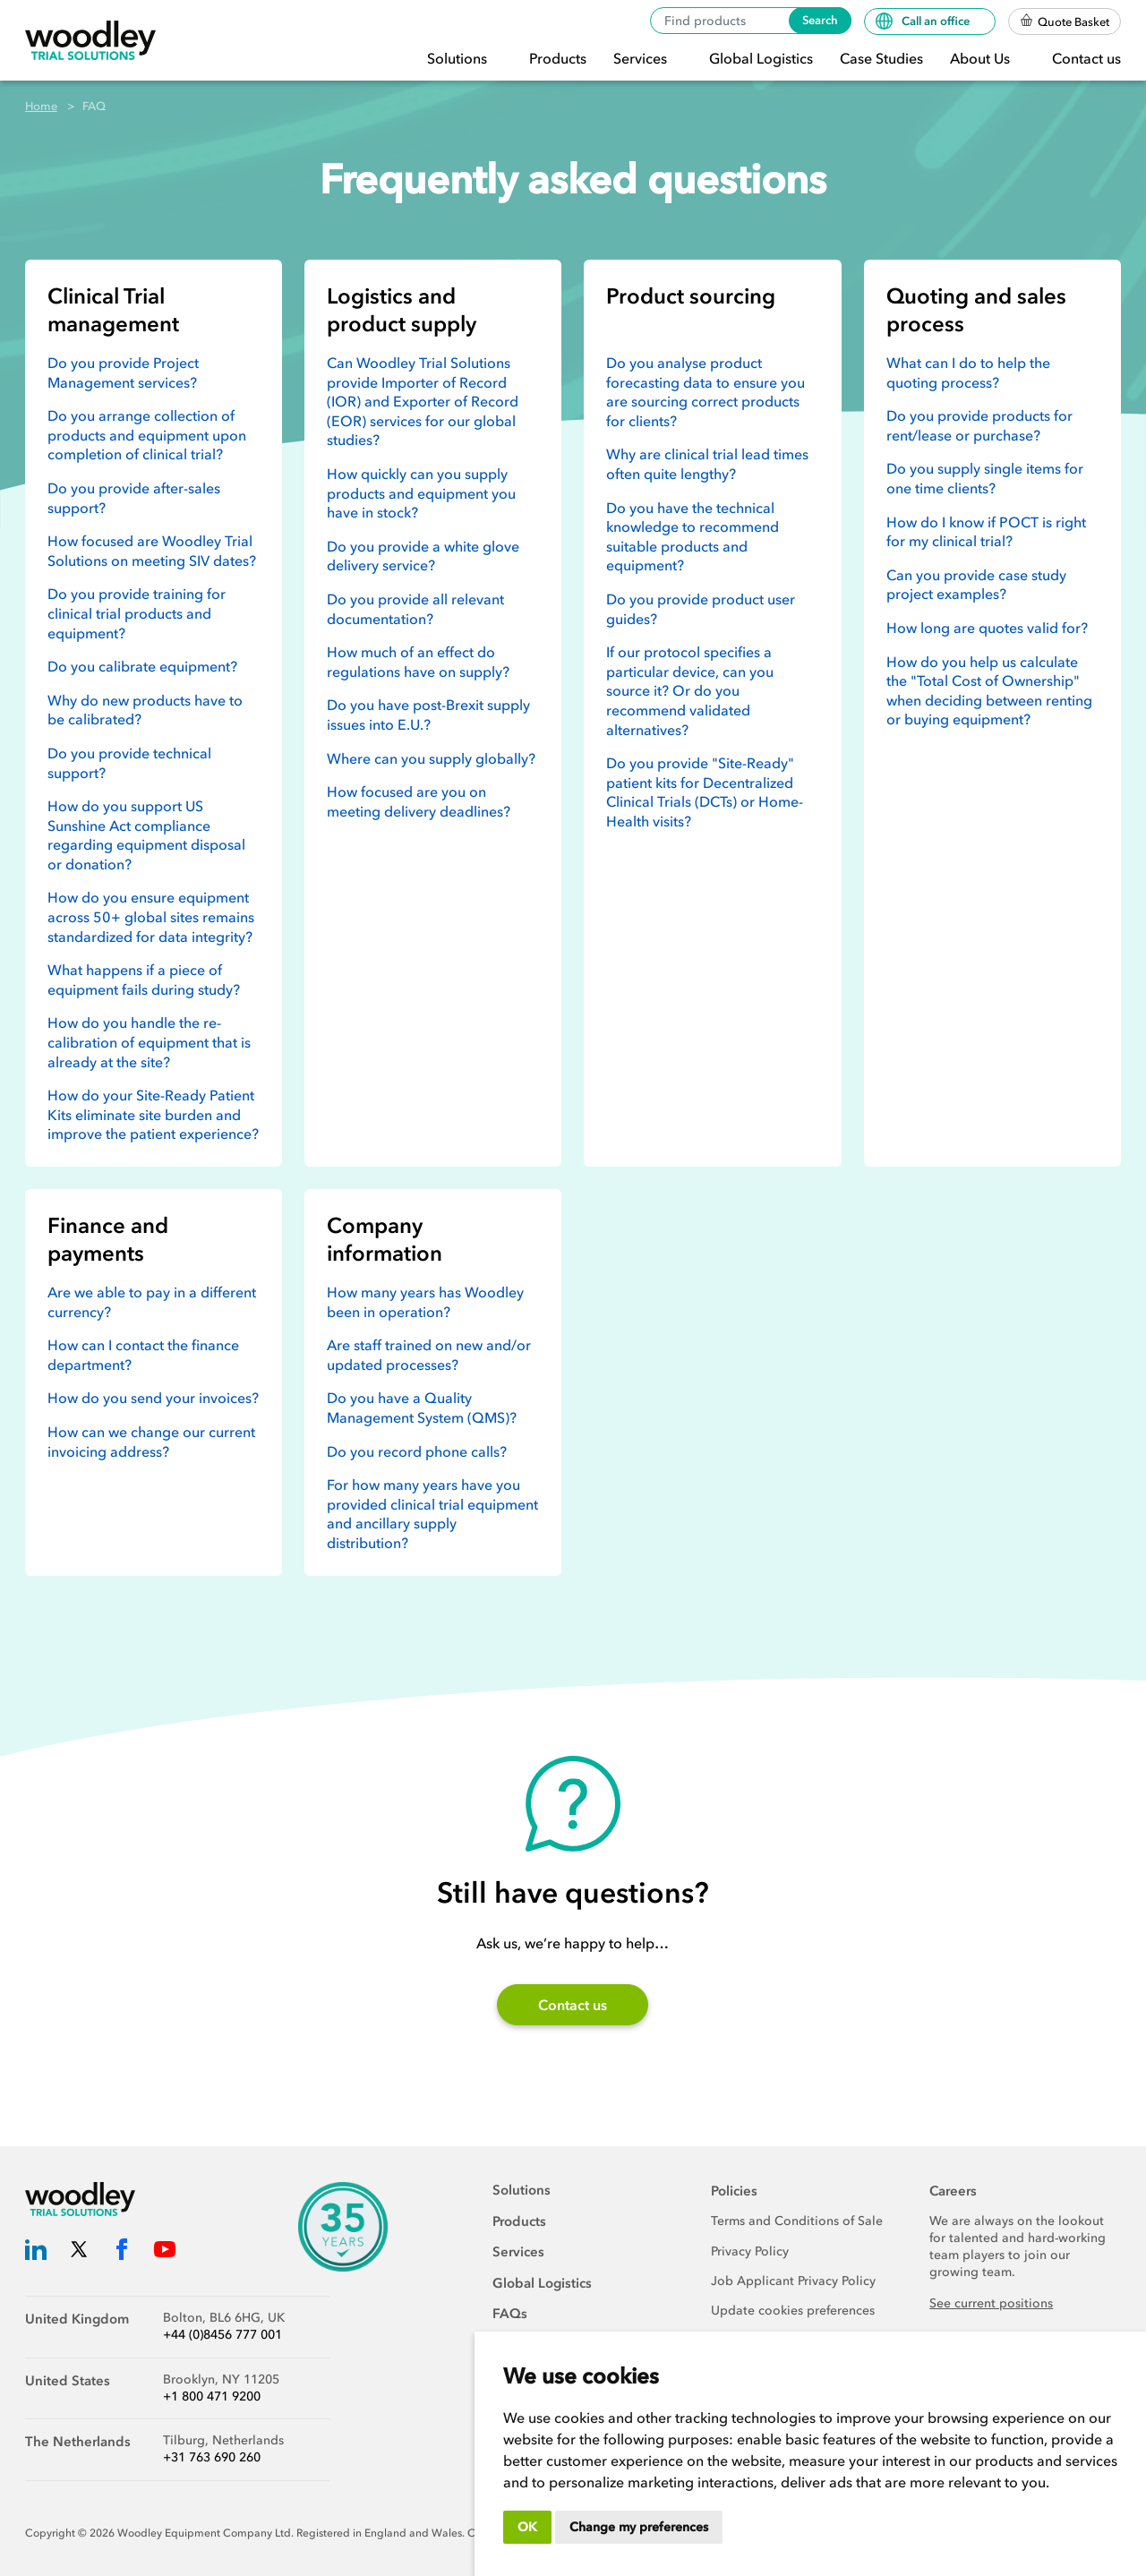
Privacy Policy (750, 2251)
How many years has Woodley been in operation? (425, 1302)
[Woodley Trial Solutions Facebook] (122, 2252)
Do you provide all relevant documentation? (415, 609)
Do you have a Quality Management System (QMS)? (422, 1407)
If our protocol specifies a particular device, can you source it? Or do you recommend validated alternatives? (690, 690)
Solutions (459, 58)
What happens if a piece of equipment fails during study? (143, 979)
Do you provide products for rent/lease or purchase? (979, 425)
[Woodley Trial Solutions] (90, 41)
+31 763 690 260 (212, 2457)
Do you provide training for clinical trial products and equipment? (136, 613)
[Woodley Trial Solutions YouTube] (164, 2252)
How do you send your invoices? (153, 1398)
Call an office (924, 21)
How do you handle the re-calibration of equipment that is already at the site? (149, 1042)
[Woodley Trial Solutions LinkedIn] (36, 2252)
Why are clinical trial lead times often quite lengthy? (707, 464)
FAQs (509, 2314)
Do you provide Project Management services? (123, 372)
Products (557, 58)
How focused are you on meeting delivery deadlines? (418, 801)
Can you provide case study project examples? (976, 584)
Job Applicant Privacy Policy (793, 2281)
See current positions (991, 2303)
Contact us (1086, 58)
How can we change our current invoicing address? (151, 1441)
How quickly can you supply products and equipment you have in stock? (421, 493)
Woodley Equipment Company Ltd (204, 2533)
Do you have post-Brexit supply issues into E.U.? (428, 714)
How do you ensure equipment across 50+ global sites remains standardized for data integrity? (150, 916)
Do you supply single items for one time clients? (984, 478)
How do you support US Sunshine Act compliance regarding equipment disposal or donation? (146, 835)
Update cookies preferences (793, 2310)
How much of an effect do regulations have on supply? (418, 661)
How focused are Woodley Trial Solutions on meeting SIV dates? (151, 550)
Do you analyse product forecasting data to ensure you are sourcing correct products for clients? (705, 392)
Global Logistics (761, 58)
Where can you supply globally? (431, 758)
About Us (981, 58)
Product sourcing (690, 296)
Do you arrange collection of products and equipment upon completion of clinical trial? (146, 435)
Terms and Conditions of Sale (797, 2221)
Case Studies (881, 58)
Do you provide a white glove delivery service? (423, 556)
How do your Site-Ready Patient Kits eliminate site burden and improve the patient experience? (153, 1114)
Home (41, 106)
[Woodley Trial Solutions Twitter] (79, 2252)
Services (642, 58)
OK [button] (527, 2527)
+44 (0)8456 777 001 (222, 2334)
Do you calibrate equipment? (142, 666)
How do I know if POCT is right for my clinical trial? (986, 532)
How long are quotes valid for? (987, 628)
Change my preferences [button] (638, 2527)
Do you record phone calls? (417, 1451)
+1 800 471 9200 (212, 2396)
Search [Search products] (820, 20)
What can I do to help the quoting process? (968, 372)
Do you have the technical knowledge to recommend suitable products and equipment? (692, 537)
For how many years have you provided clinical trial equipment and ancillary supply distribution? (432, 1514)
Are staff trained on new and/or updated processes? (429, 1355)
